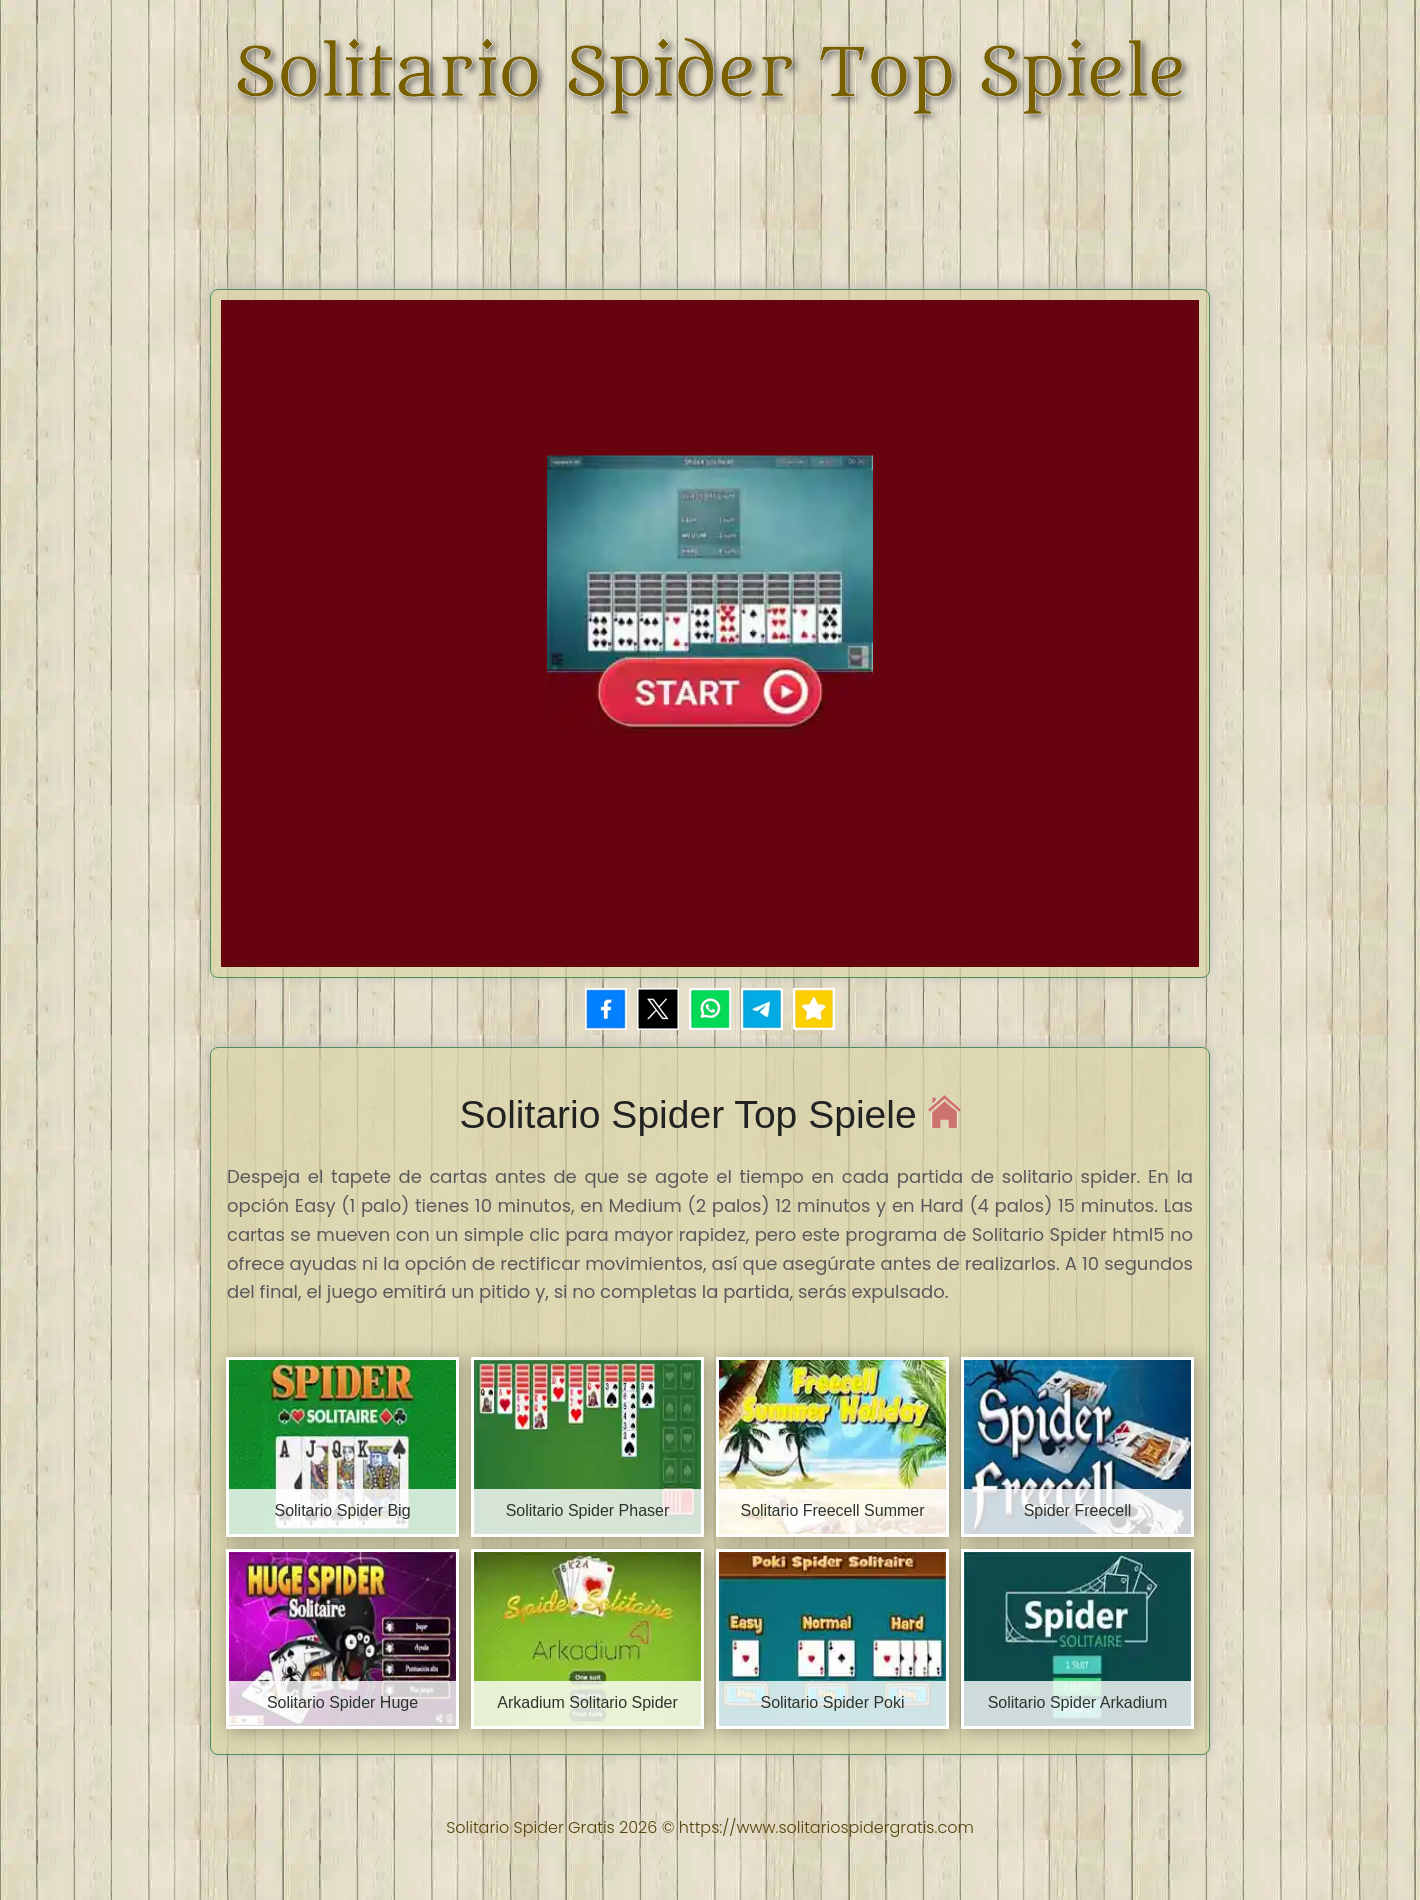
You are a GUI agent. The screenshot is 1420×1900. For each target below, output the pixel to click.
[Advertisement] (710, 190)
